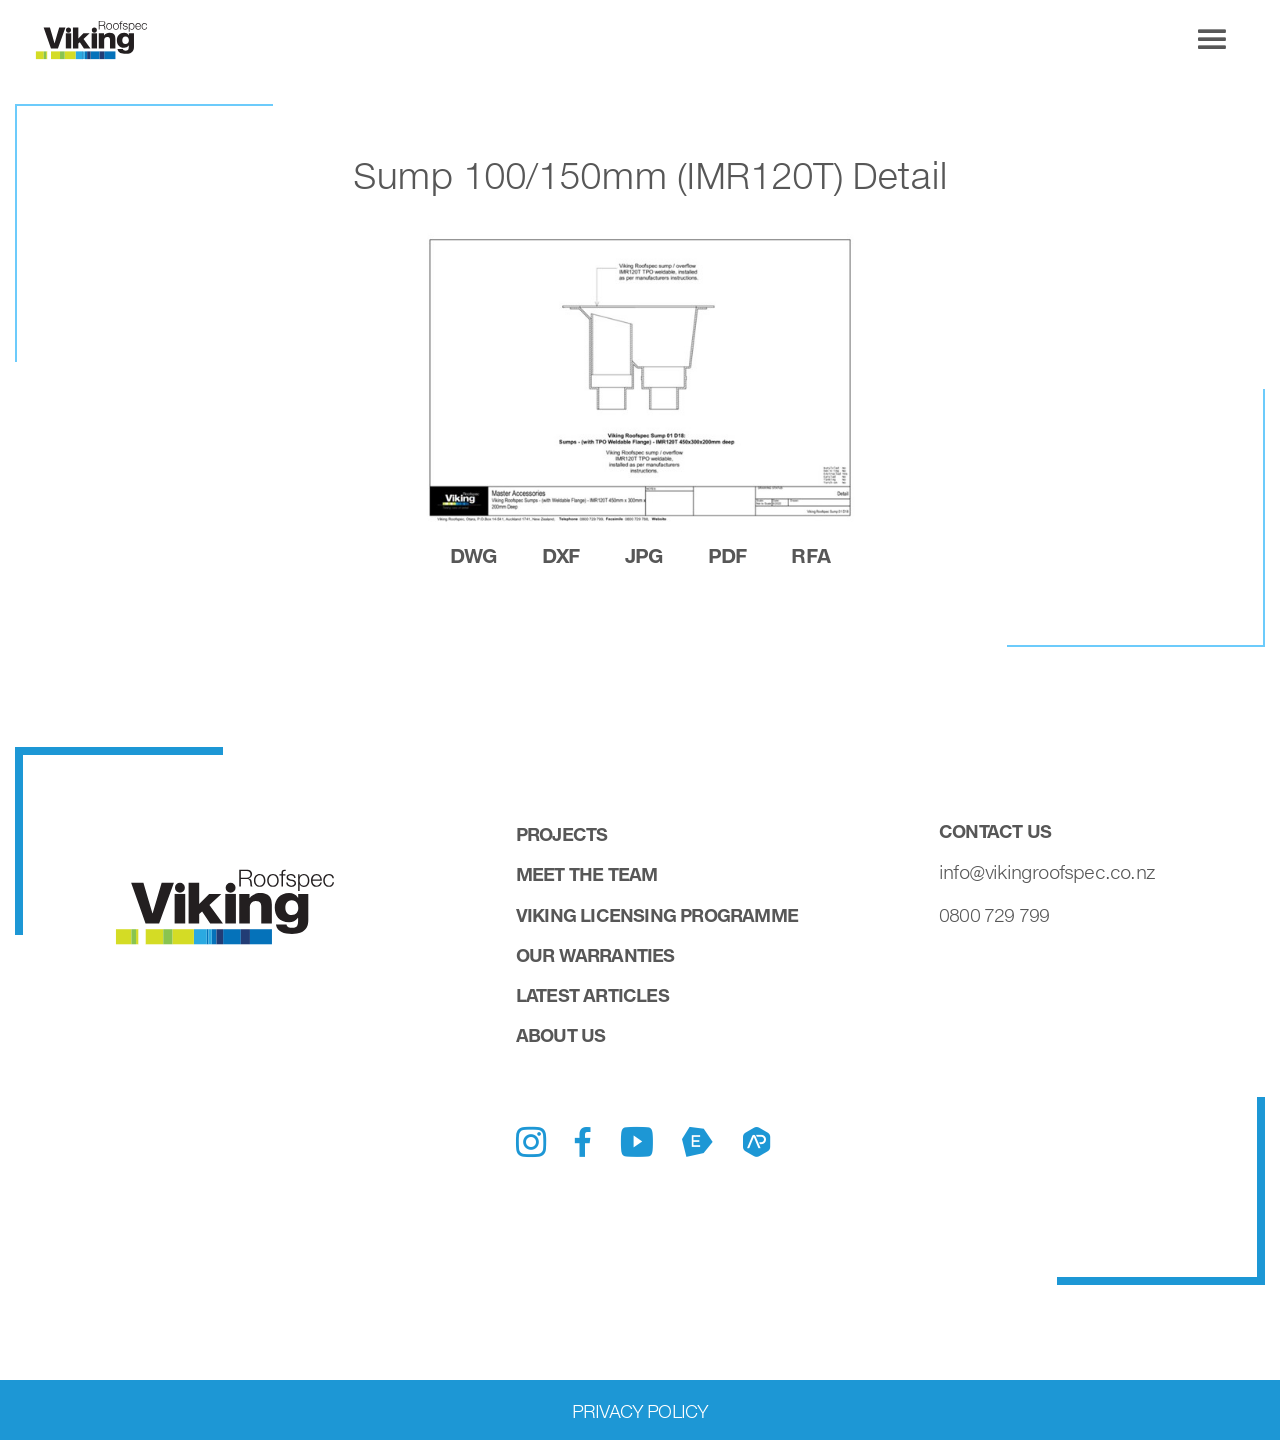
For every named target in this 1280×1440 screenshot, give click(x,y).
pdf (727, 555)
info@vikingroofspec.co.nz (1047, 872)
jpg (644, 555)
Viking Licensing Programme (657, 915)
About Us (561, 1035)
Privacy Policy (640, 1411)
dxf (561, 555)
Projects (562, 834)
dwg (473, 555)
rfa (810, 555)
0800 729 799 (994, 915)
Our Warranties (595, 955)
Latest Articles (592, 995)
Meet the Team (587, 874)
